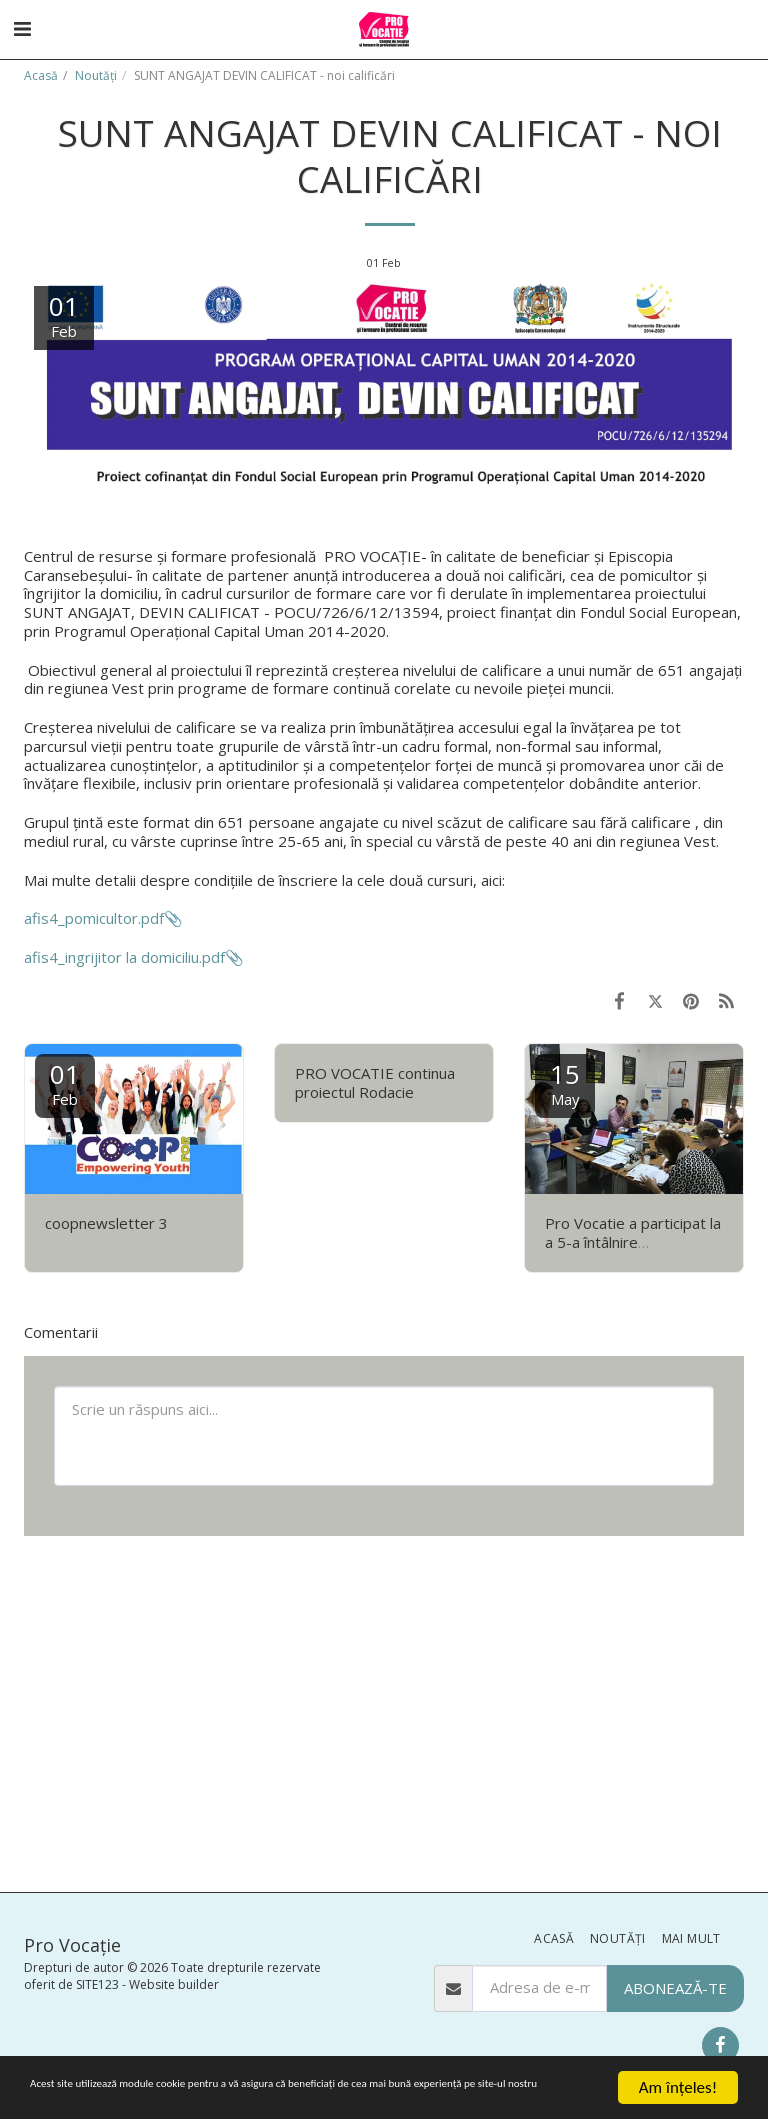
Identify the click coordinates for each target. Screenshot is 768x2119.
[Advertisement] (384, 1712)
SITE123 (97, 1984)
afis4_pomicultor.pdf (94, 918)
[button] (22, 28)
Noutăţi (96, 75)
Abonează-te (675, 1988)
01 (65, 1082)
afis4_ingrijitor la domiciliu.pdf (124, 957)
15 (565, 1082)
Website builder (174, 1984)
